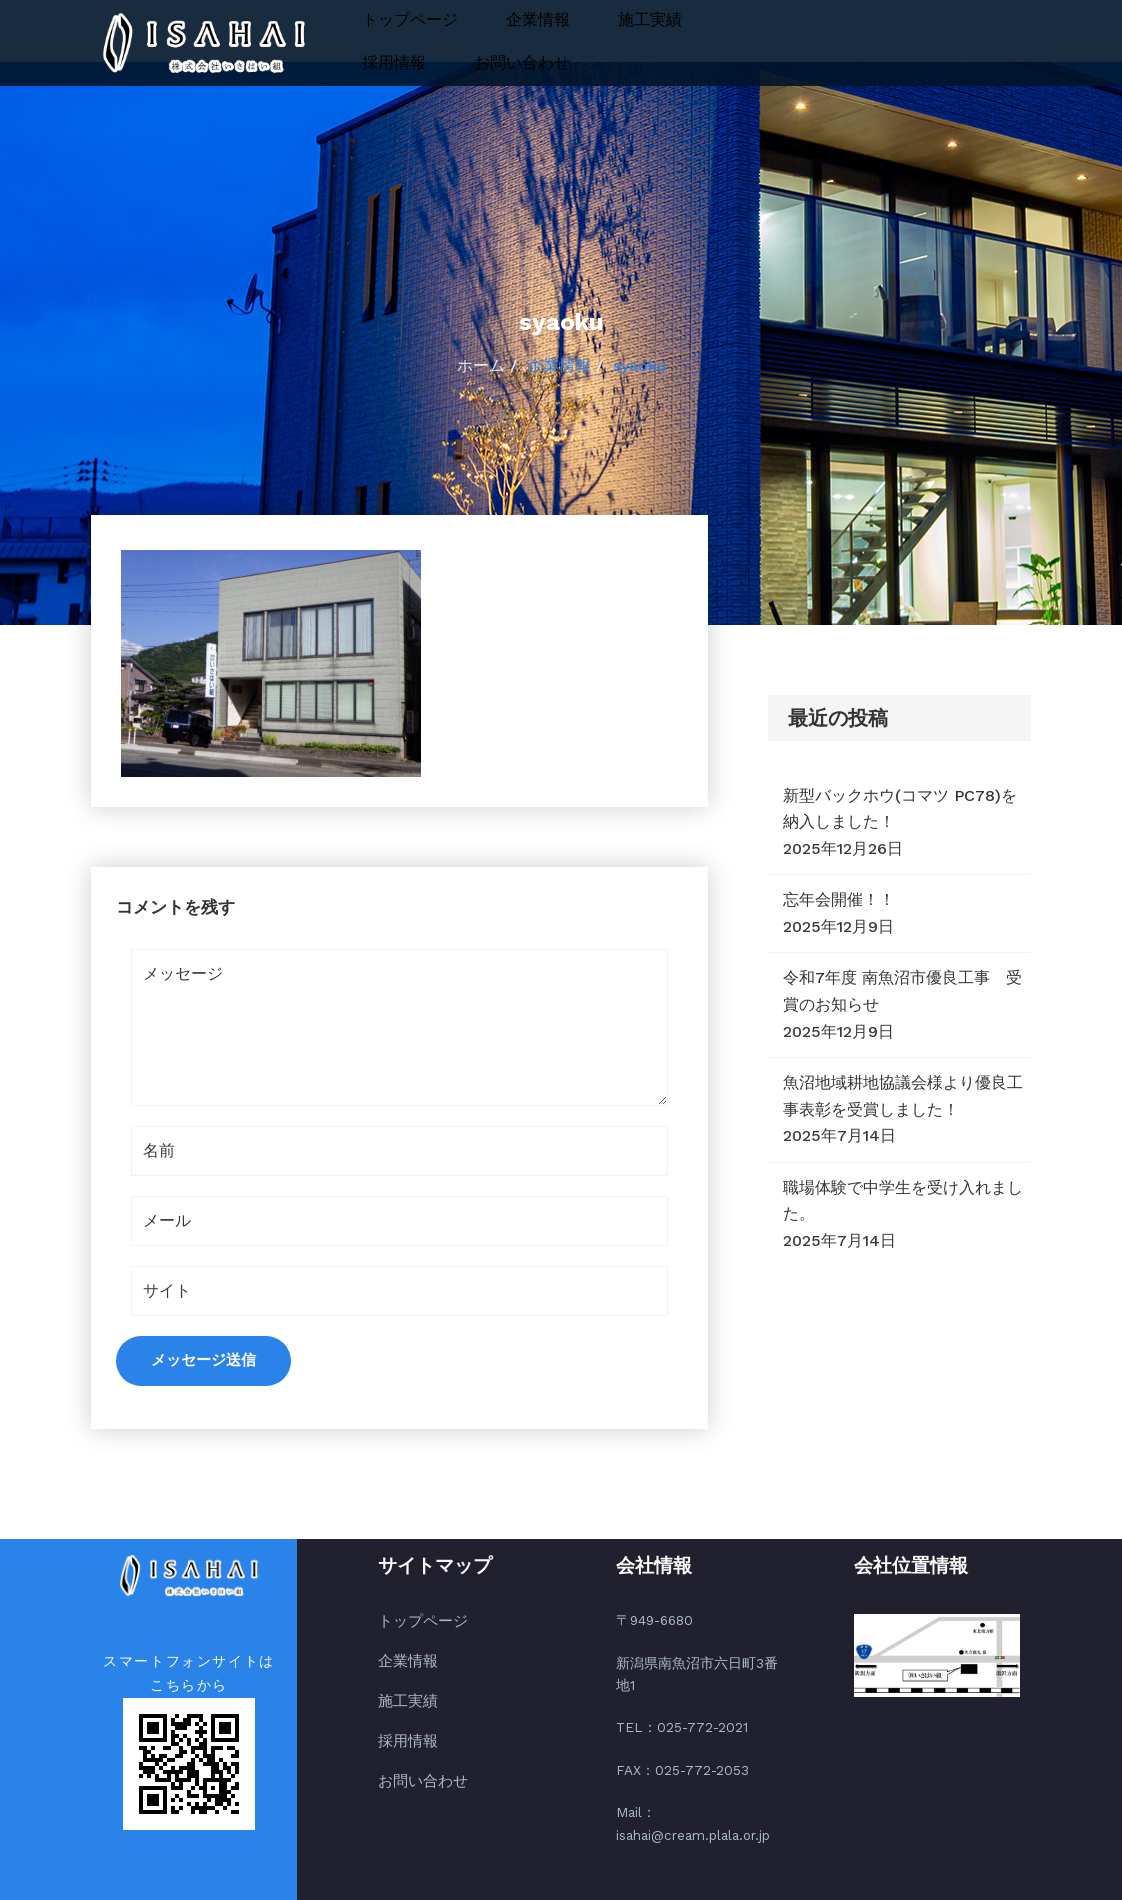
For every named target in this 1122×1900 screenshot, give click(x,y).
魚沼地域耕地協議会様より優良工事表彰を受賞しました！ (903, 1096)
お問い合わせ (522, 62)
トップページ (410, 19)
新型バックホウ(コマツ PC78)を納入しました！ (900, 809)
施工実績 (650, 19)
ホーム (481, 365)
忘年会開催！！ (839, 899)
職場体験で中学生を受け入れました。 (903, 1201)
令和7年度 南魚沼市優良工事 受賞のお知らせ (902, 991)
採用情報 (394, 62)
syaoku (639, 365)
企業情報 (538, 19)
